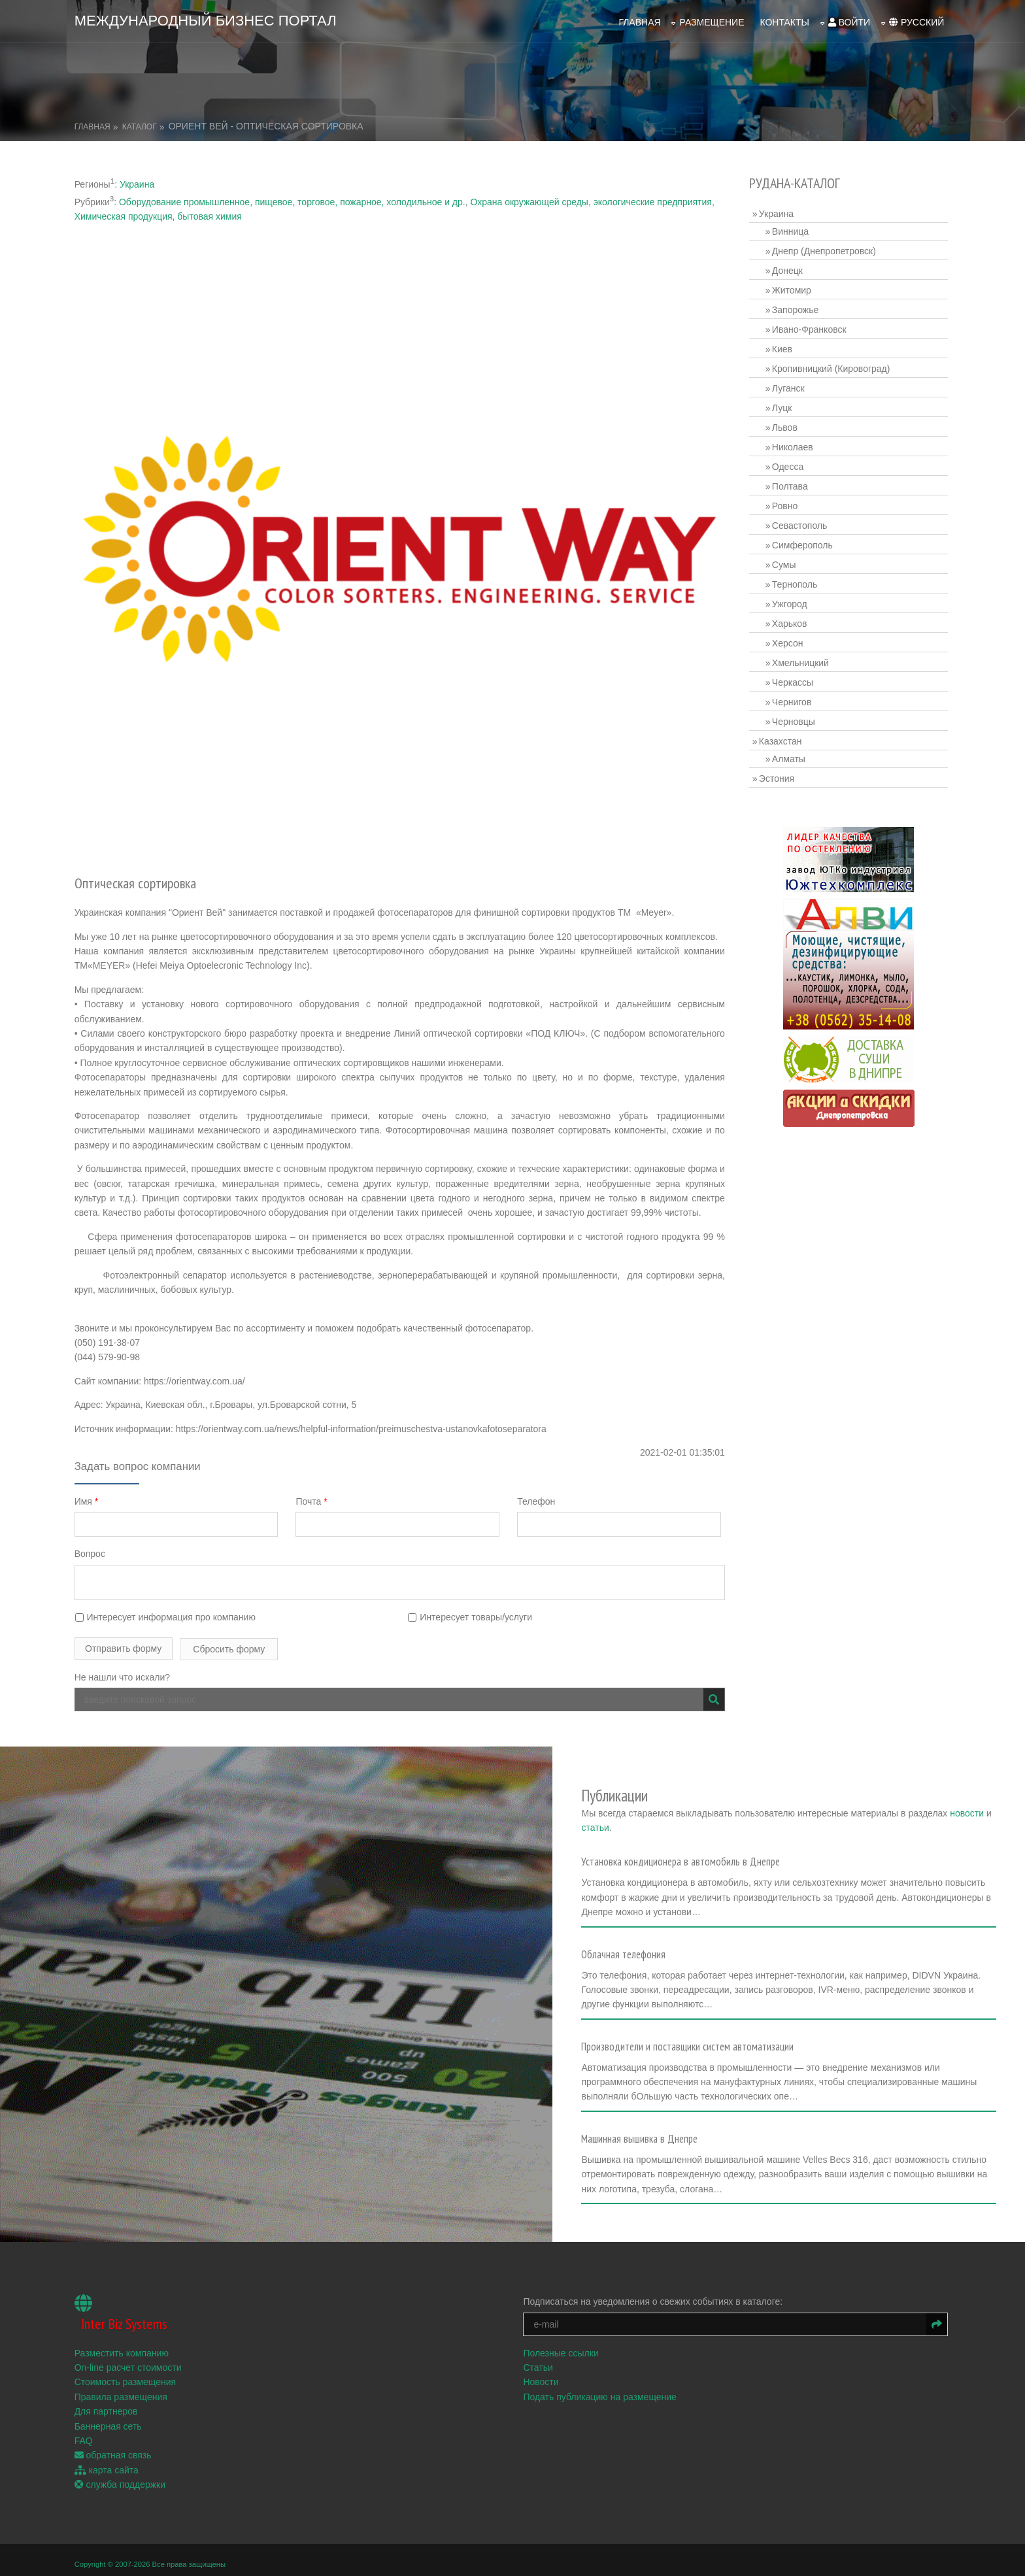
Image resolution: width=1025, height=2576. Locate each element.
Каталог (142, 123)
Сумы (785, 561)
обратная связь (115, 2431)
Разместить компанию (124, 2329)
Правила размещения (123, 2372)
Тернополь (795, 581)
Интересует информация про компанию (167, 1610)
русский (913, 20)
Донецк (788, 267)
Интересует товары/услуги (472, 1610)
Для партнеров (109, 2387)
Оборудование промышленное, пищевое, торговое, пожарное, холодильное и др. (295, 198)
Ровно (786, 502)
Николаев (794, 444)
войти (846, 20)
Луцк (783, 404)
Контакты (782, 20)
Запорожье (796, 306)
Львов (786, 424)
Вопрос (92, 1547)
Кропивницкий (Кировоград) (832, 365)
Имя (89, 1494)
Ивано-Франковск (810, 326)
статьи (693, 1810)
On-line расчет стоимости (130, 2343)
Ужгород (791, 600)
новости (652, 1810)
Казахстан (781, 738)
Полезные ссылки (563, 2329)
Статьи (540, 2343)
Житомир (793, 287)
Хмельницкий (801, 659)
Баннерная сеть (110, 2402)
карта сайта (109, 2446)
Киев (783, 346)
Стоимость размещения (128, 2358)
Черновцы (794, 718)
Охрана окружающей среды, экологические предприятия (593, 198)
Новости (543, 2358)
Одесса (789, 463)
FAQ (86, 2416)
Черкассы (794, 679)
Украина (139, 181)
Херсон (789, 640)
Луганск (789, 385)
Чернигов (793, 699)
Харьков (791, 620)
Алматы (790, 755)
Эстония (778, 775)
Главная (637, 20)
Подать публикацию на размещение (602, 2372)
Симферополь (803, 542)
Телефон (540, 1494)
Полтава (791, 483)
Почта (314, 1494)
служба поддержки (122, 2460)
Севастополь (801, 522)
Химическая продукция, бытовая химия (160, 213)
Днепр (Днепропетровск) (825, 248)
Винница (791, 228)
